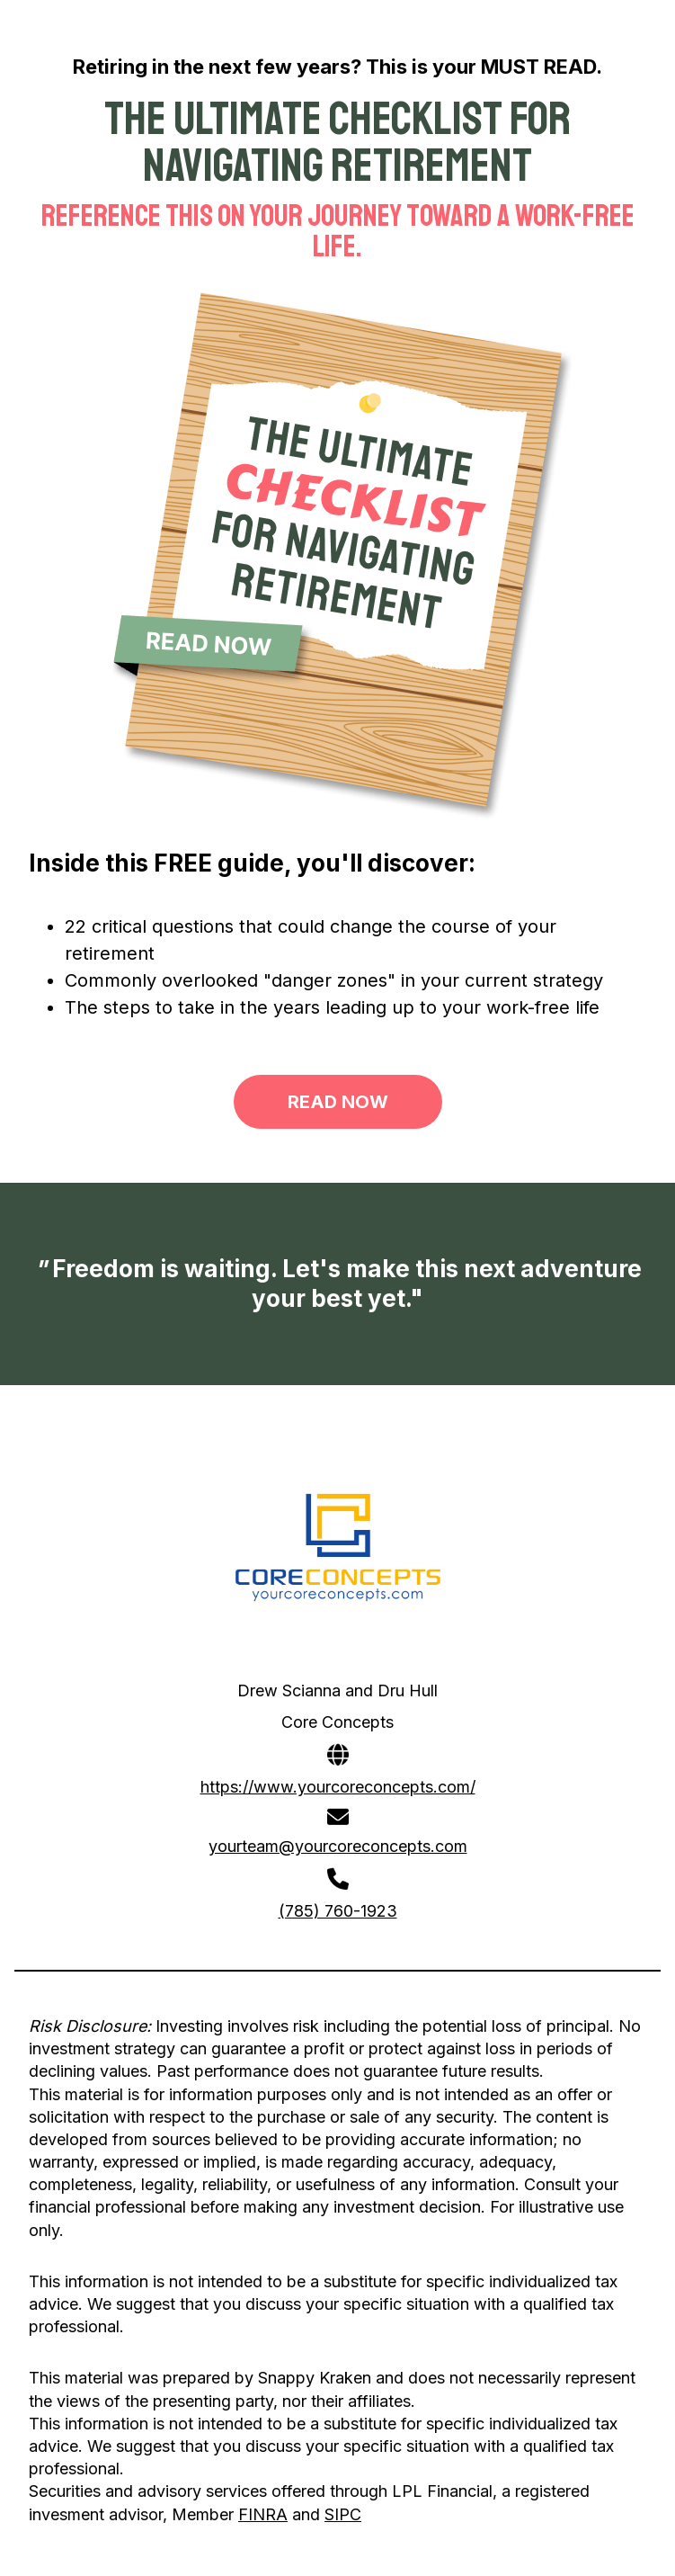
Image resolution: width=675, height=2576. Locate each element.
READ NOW (338, 1102)
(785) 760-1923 (338, 1910)
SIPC (342, 2514)
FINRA (263, 2514)
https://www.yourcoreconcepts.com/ (337, 1786)
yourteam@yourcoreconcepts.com (338, 1846)
